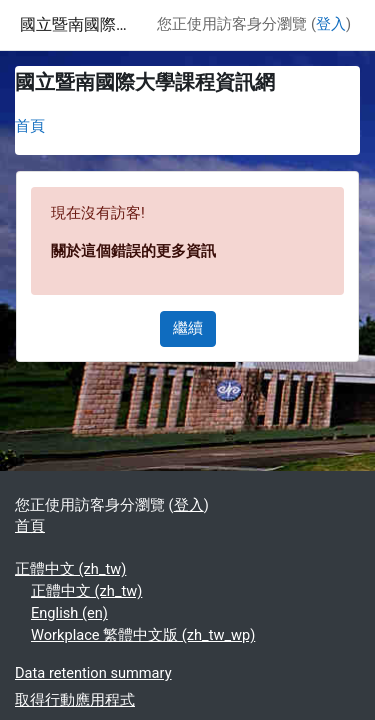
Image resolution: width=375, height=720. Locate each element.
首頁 (30, 126)
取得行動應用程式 (75, 700)
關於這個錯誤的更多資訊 (133, 251)
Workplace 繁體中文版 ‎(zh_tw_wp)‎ (143, 635)
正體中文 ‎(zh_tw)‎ (70, 569)
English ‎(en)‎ (69, 613)
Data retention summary (93, 673)
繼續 (188, 328)
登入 (331, 24)
